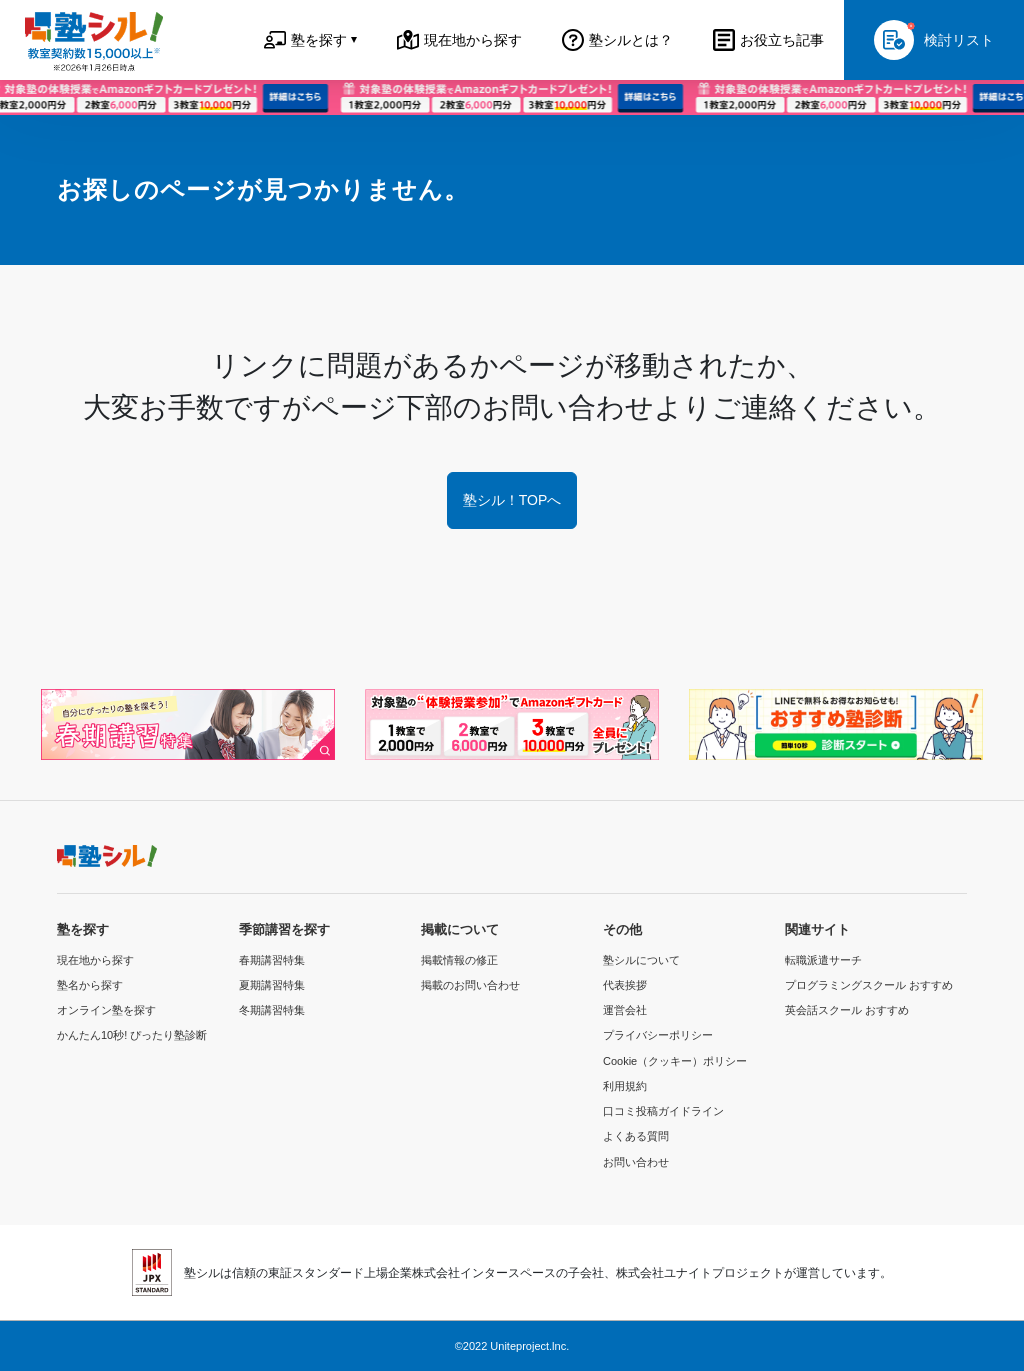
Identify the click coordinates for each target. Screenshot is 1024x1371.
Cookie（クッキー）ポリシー (675, 1061)
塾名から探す (90, 985)
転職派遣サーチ (823, 960)
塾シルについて (641, 960)
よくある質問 (636, 1136)
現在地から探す (95, 960)
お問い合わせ (636, 1162)
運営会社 (625, 1010)
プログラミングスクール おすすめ (869, 985)
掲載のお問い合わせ (470, 985)
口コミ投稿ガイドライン (663, 1111)
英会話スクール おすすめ (847, 1010)
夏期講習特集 (272, 985)
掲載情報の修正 (459, 960)
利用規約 (625, 1086)
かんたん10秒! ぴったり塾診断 (132, 1035)
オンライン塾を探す (106, 1010)
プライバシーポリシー (658, 1035)
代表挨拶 (625, 985)
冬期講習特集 (272, 1010)
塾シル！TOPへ (512, 500)
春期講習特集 (272, 960)
